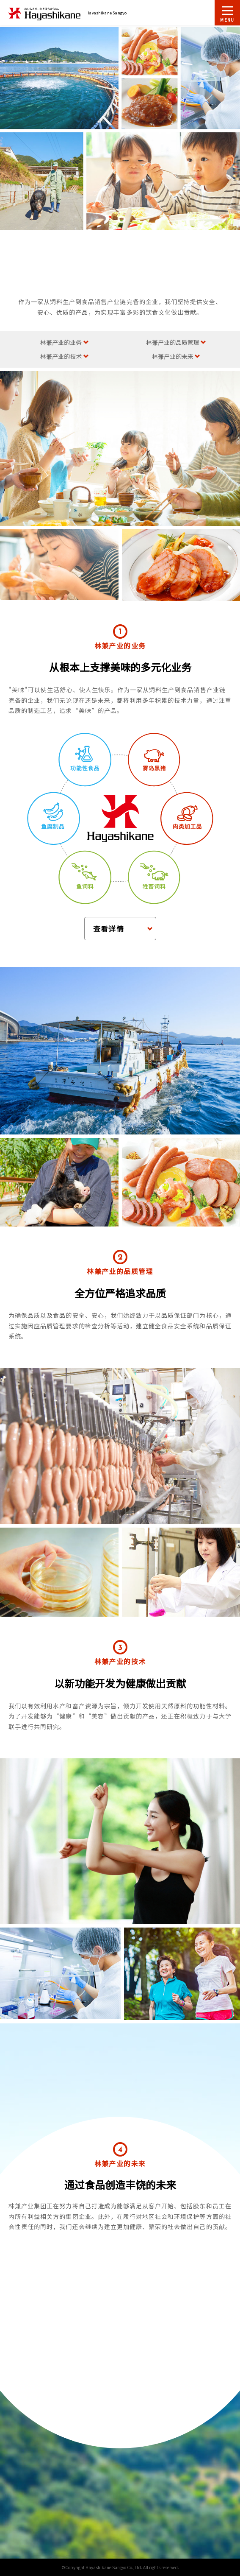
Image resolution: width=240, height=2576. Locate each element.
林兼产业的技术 (61, 356)
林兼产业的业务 (61, 342)
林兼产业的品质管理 (172, 342)
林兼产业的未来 (172, 356)
